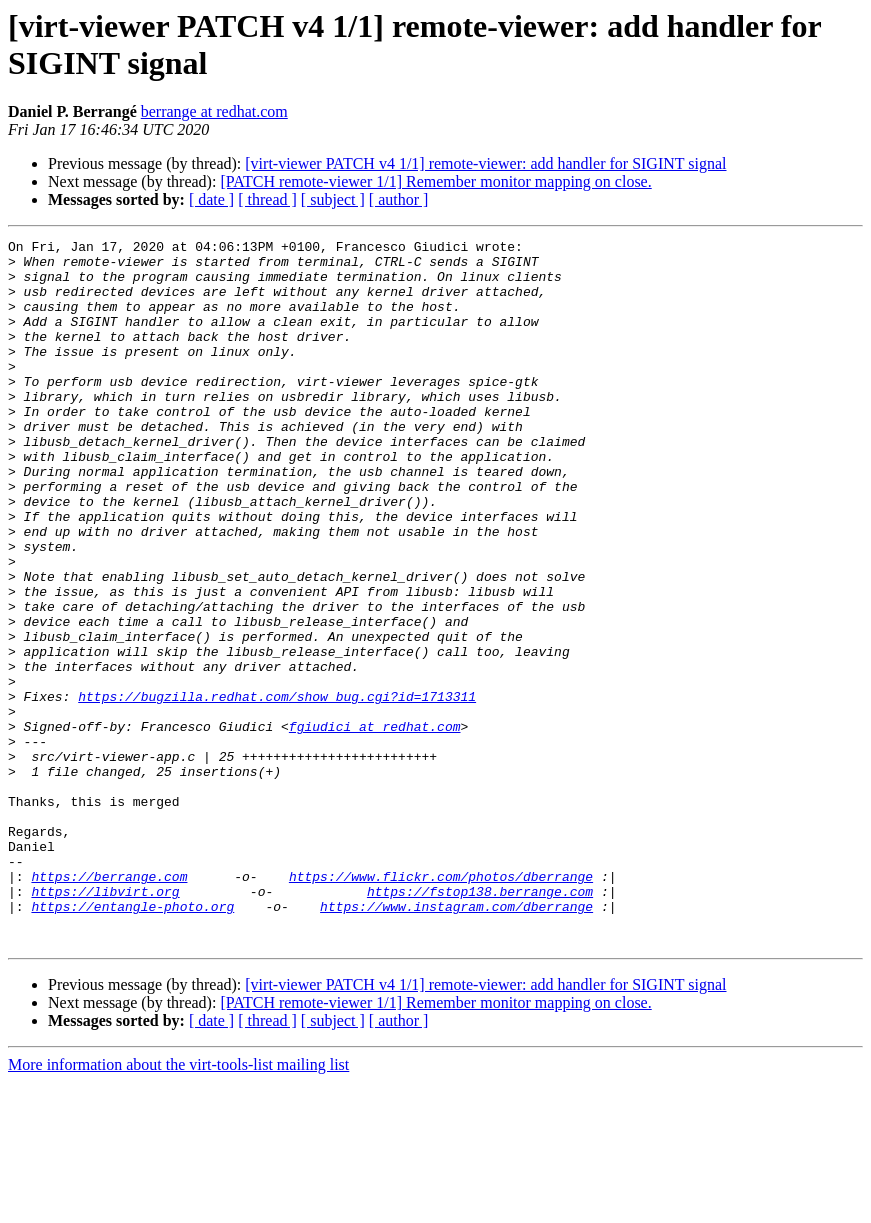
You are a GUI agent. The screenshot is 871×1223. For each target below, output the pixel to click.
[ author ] (399, 199)
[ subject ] (333, 199)
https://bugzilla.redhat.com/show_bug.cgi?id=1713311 (277, 789)
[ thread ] (267, 199)
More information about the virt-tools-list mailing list (178, 1205)
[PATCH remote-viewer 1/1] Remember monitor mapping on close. (435, 181)
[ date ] (211, 199)
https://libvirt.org (105, 1023)
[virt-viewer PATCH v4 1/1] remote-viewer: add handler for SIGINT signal (485, 163)
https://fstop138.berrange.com (480, 1023)
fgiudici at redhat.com (375, 825)
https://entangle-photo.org (132, 1041)
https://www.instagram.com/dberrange (456, 1041)
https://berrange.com (109, 1005)
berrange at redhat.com (214, 111)
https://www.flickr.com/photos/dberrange (441, 1005)
